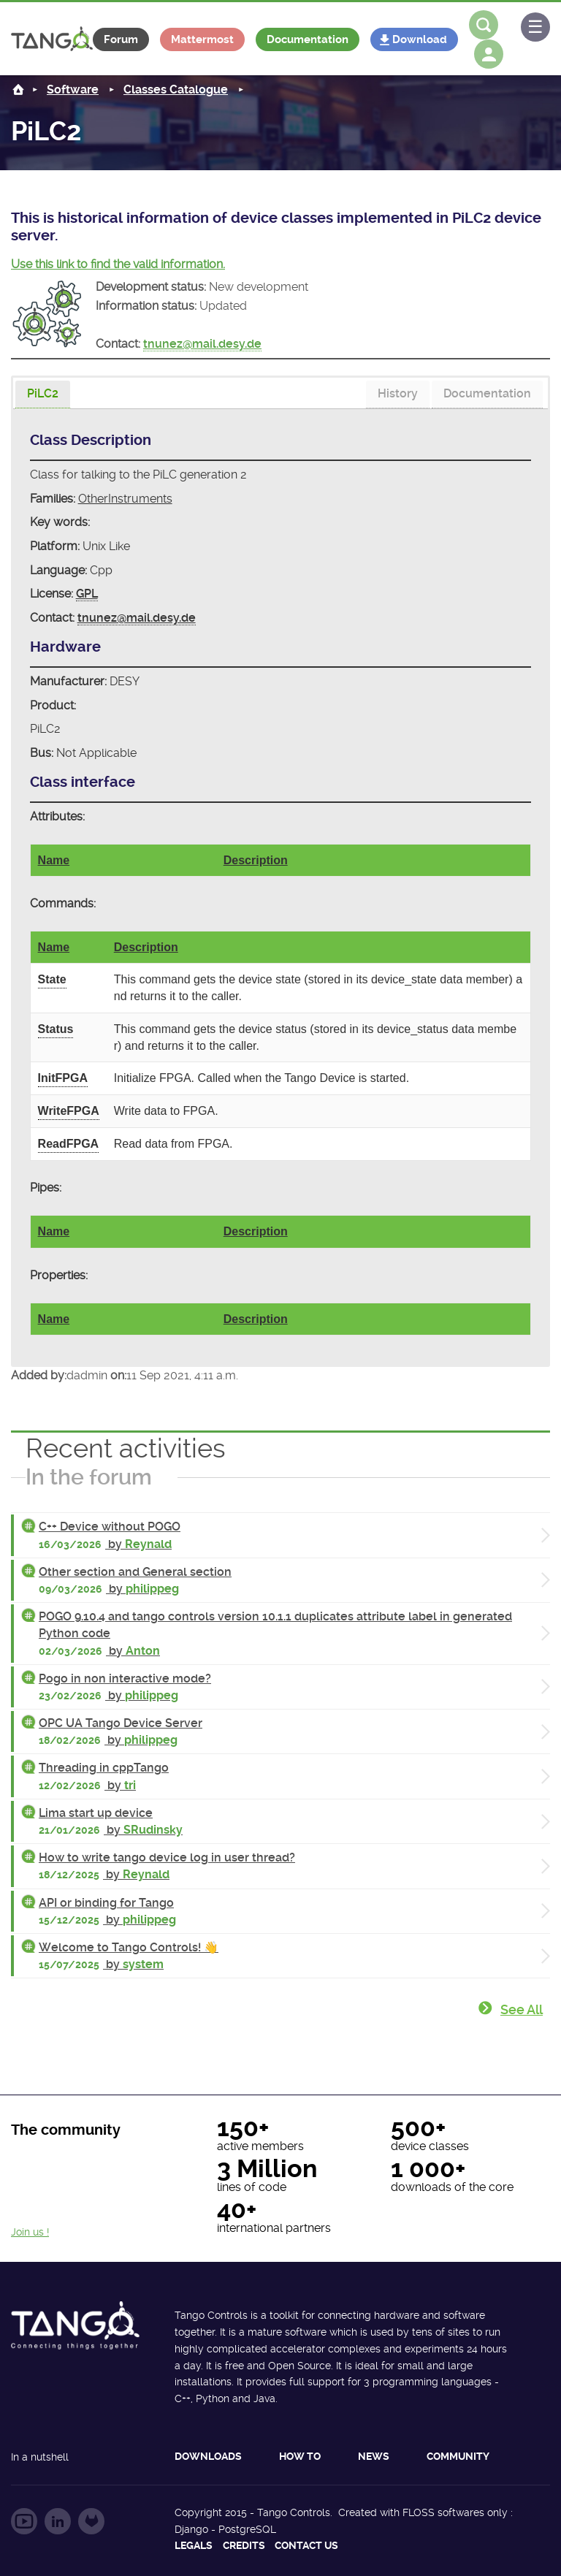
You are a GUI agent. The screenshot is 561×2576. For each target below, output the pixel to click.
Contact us (306, 2545)
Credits (244, 2545)
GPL (87, 594)
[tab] (42, 395)
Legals (194, 2545)
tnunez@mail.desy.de (202, 344)
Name (54, 860)
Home (18, 89)
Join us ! (30, 2232)
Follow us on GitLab (91, 2521)
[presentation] (42, 394)
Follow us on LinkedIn (58, 2521)
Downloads (208, 2456)
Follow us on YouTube (24, 2521)
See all (521, 2009)
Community (458, 2456)
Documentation (307, 39)
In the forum (89, 1477)
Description (256, 860)
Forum (121, 39)
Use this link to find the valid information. (118, 264)
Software (73, 89)
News (373, 2456)
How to (300, 2456)
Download (419, 39)
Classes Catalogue (175, 89)
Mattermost (202, 39)
